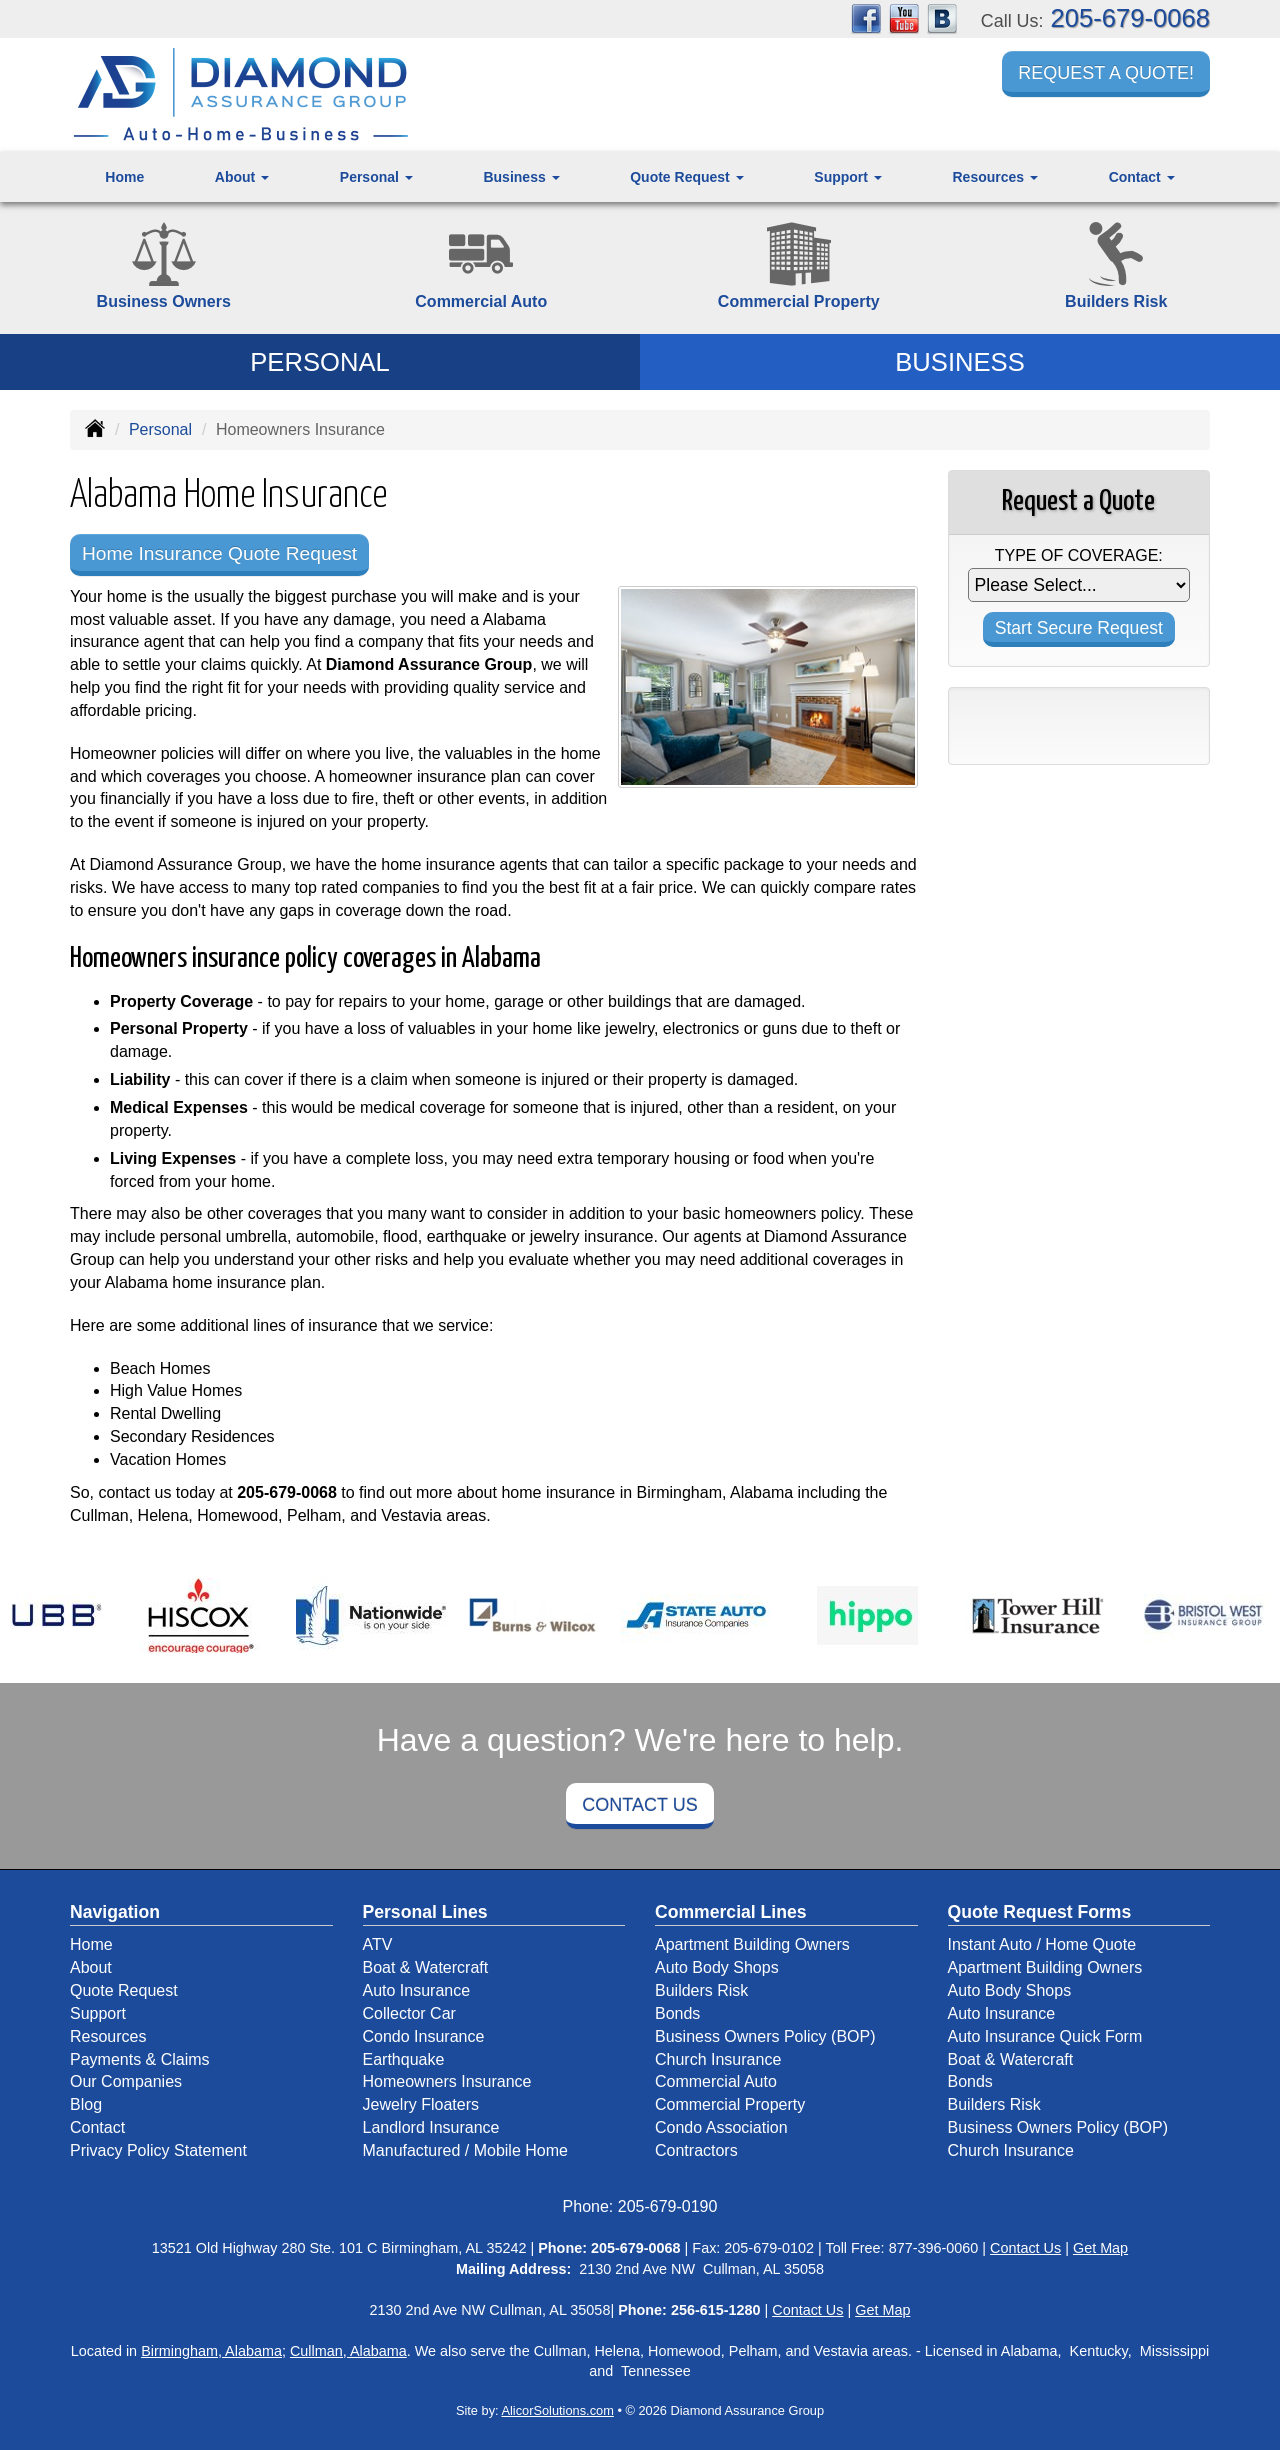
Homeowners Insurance (447, 2081)
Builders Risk (701, 1990)
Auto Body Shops (717, 1967)
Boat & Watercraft (426, 1967)
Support (98, 2013)
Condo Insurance (424, 2036)
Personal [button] (376, 177)
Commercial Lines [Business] (731, 1912)
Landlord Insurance (431, 2127)
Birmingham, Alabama (211, 2351)
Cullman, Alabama (348, 2351)
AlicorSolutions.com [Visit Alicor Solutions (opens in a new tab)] (557, 2410)
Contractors (696, 2150)
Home (124, 177)
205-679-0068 (1130, 18)
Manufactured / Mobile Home (465, 2150)
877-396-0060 (934, 2248)
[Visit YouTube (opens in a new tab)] (904, 17)
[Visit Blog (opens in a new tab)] (942, 17)
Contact (97, 2127)
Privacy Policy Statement (158, 2150)
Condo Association (721, 2127)
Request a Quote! (1106, 73)
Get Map (1100, 2248)
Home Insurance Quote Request (219, 553)
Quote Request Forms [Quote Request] (1040, 1912)
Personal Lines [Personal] (425, 1912)
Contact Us (639, 1805)
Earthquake (404, 2059)
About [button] (242, 177)
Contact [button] (1142, 177)
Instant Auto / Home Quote (1042, 1944)
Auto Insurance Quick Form (1045, 2036)
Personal (160, 429)
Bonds (677, 2013)
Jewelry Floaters (421, 2104)
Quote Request (124, 1990)
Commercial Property (730, 2104)
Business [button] (521, 177)
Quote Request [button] (686, 177)
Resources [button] (994, 177)
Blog (86, 2104)
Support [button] (848, 177)
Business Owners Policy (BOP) (765, 2036)
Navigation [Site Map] (115, 1912)
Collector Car (409, 2013)
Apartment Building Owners (752, 1944)
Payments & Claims (140, 2059)
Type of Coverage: (1079, 555)
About (91, 1967)
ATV (378, 1944)
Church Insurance (718, 2059)
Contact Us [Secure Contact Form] (1025, 2248)
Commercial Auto (716, 2081)
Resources (108, 2036)
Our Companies (126, 2081)
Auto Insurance (417, 1990)
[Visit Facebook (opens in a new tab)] (866, 17)
